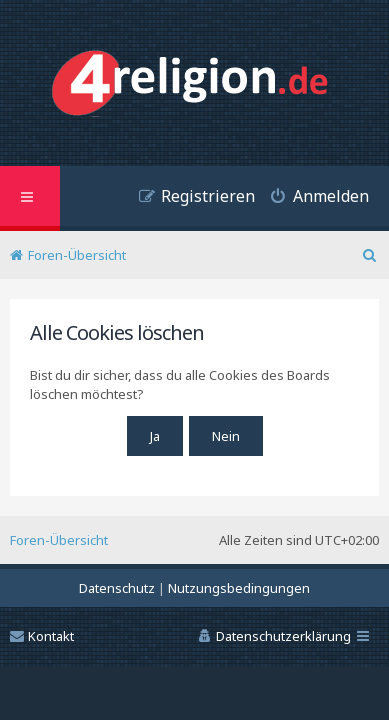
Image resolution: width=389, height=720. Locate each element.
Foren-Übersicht (59, 540)
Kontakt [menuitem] (42, 636)
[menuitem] (312, 198)
